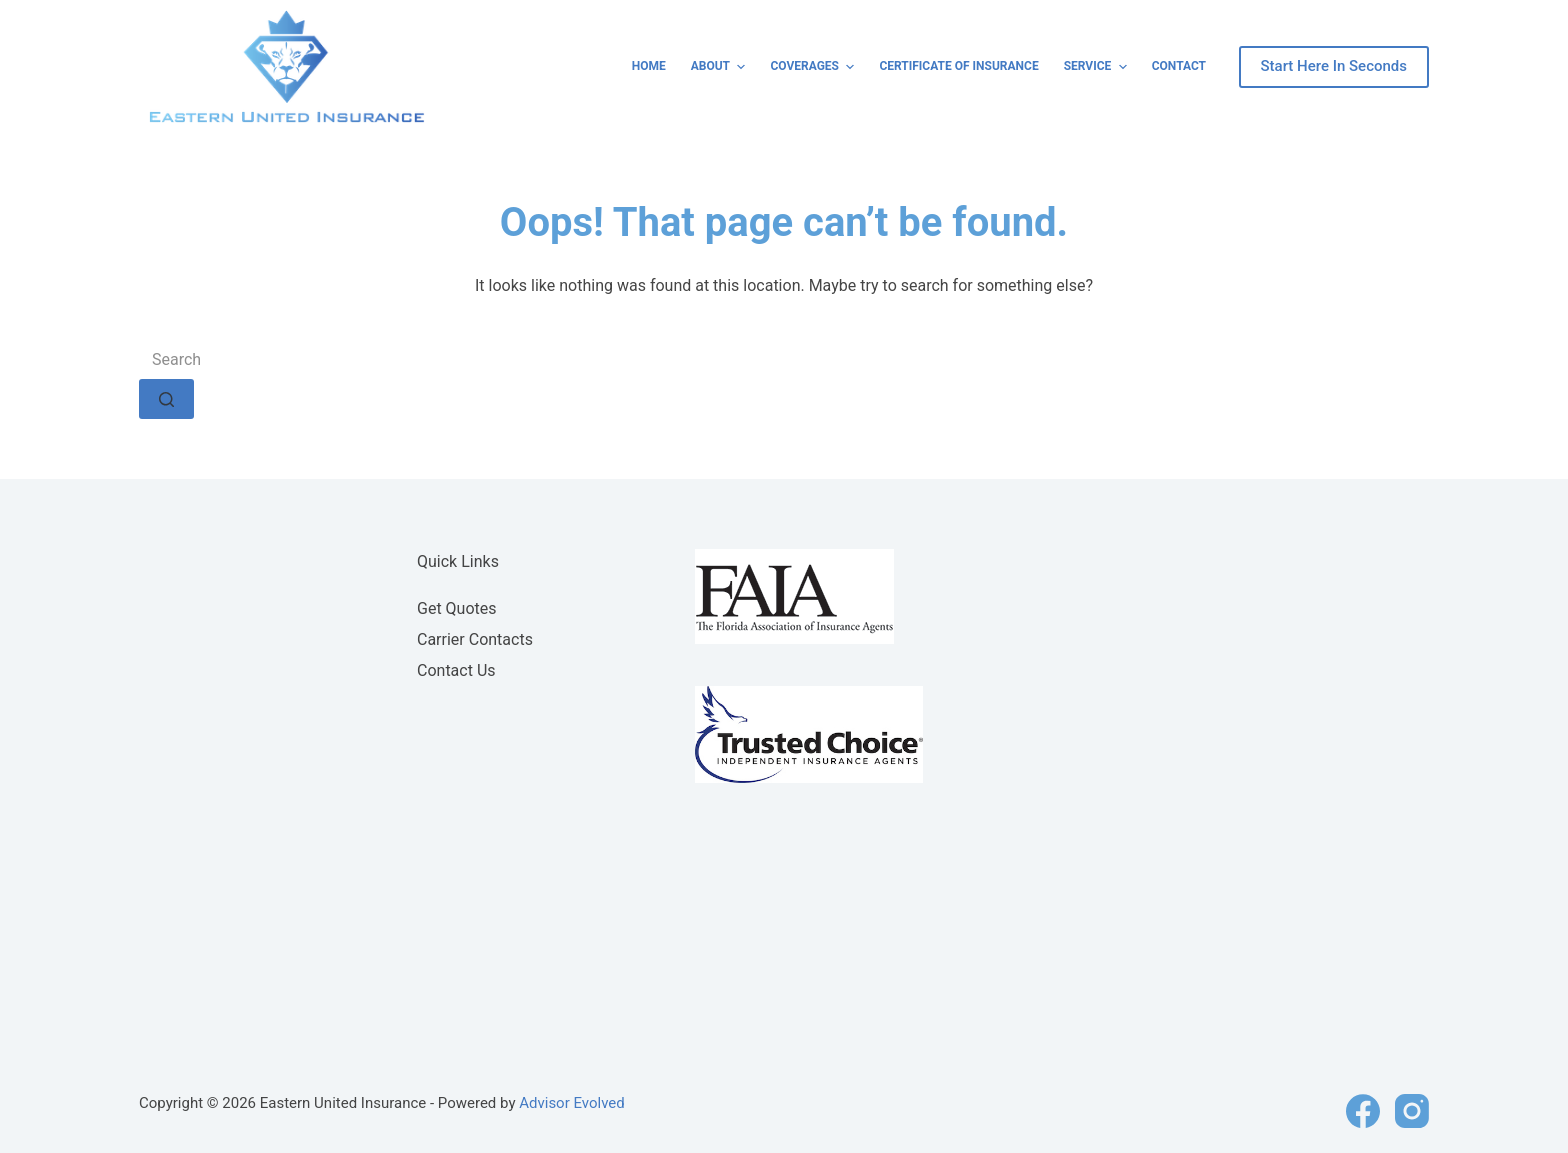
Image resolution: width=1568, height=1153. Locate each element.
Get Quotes (457, 608)
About (721, 67)
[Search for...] (784, 359)
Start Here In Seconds (1334, 66)
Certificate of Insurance (958, 66)
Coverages (814, 67)
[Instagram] (1412, 1111)
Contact (1179, 66)
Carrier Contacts (475, 639)
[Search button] (166, 399)
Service (1098, 67)
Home (649, 66)
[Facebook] (1363, 1111)
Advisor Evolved (572, 1103)
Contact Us (456, 670)
